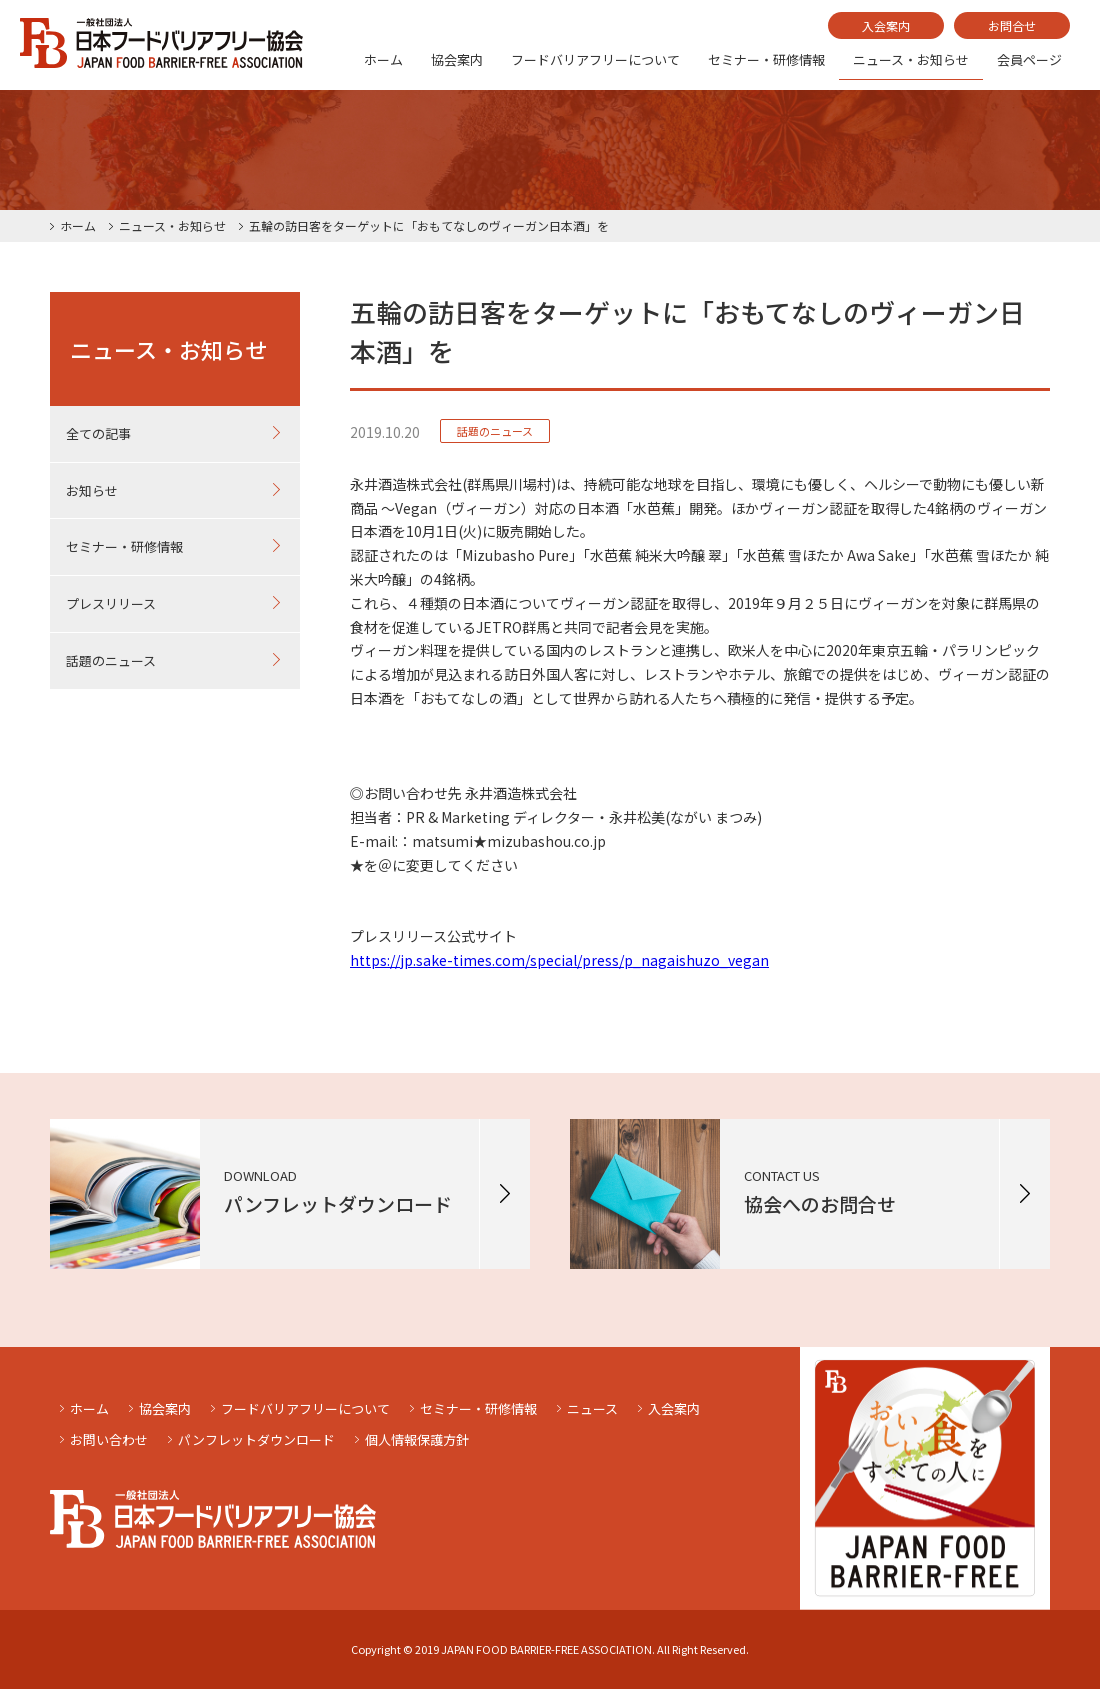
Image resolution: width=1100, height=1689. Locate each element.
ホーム (383, 59)
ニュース (592, 1408)
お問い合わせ (109, 1439)
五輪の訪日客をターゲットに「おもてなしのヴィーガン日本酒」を (429, 225)
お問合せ (1012, 25)
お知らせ (92, 490)
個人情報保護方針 (417, 1439)
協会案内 (457, 59)
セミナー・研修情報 (766, 59)
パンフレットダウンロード (256, 1439)
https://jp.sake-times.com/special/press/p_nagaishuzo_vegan (559, 960)
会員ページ (1029, 59)
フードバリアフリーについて (595, 59)
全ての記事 (98, 433)
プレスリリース (111, 603)
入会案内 (886, 25)
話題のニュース (111, 660)
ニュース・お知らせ (911, 59)
